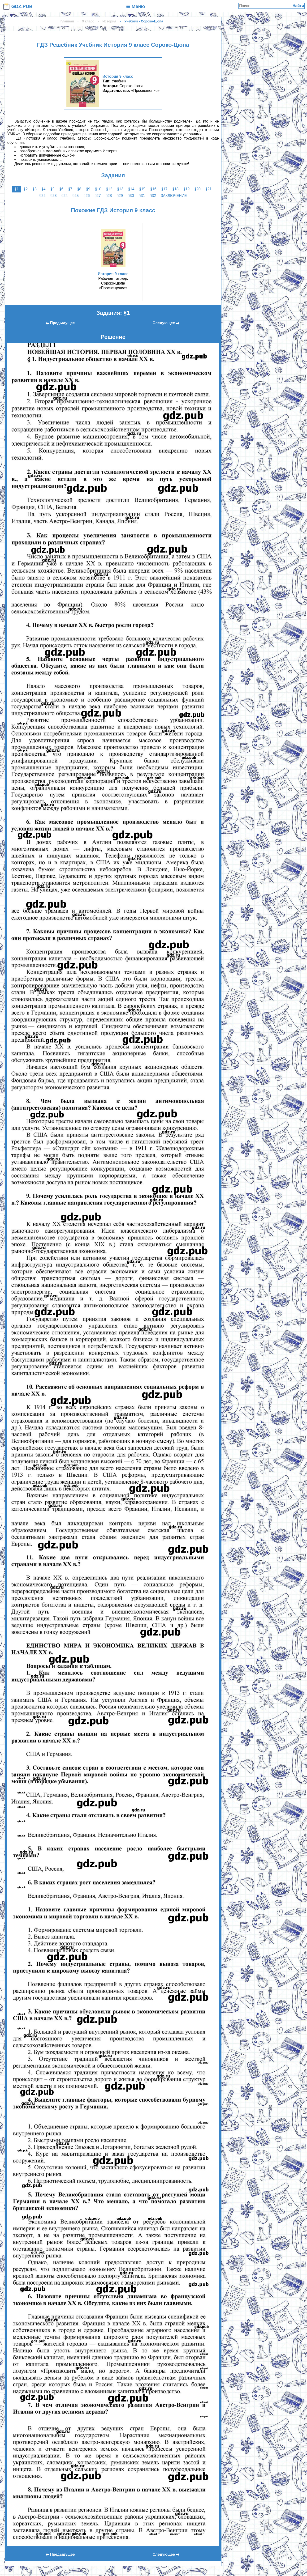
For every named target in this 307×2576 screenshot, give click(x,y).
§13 (120, 189)
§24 (64, 196)
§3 (34, 189)
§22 (42, 196)
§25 (75, 196)
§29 (120, 196)
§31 (142, 196)
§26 (86, 196)
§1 (17, 189)
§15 (142, 189)
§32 (153, 196)
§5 (52, 189)
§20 (197, 189)
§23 (53, 196)
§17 (164, 189)
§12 (109, 189)
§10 (98, 189)
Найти (298, 6)
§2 (25, 189)
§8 (79, 189)
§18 (175, 189)
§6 (61, 189)
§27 (98, 196)
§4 (43, 189)
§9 (88, 189)
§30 (131, 196)
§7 (70, 189)
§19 (186, 189)
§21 (208, 189)
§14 (131, 189)
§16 (153, 189)
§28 (108, 196)
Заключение (174, 196)
